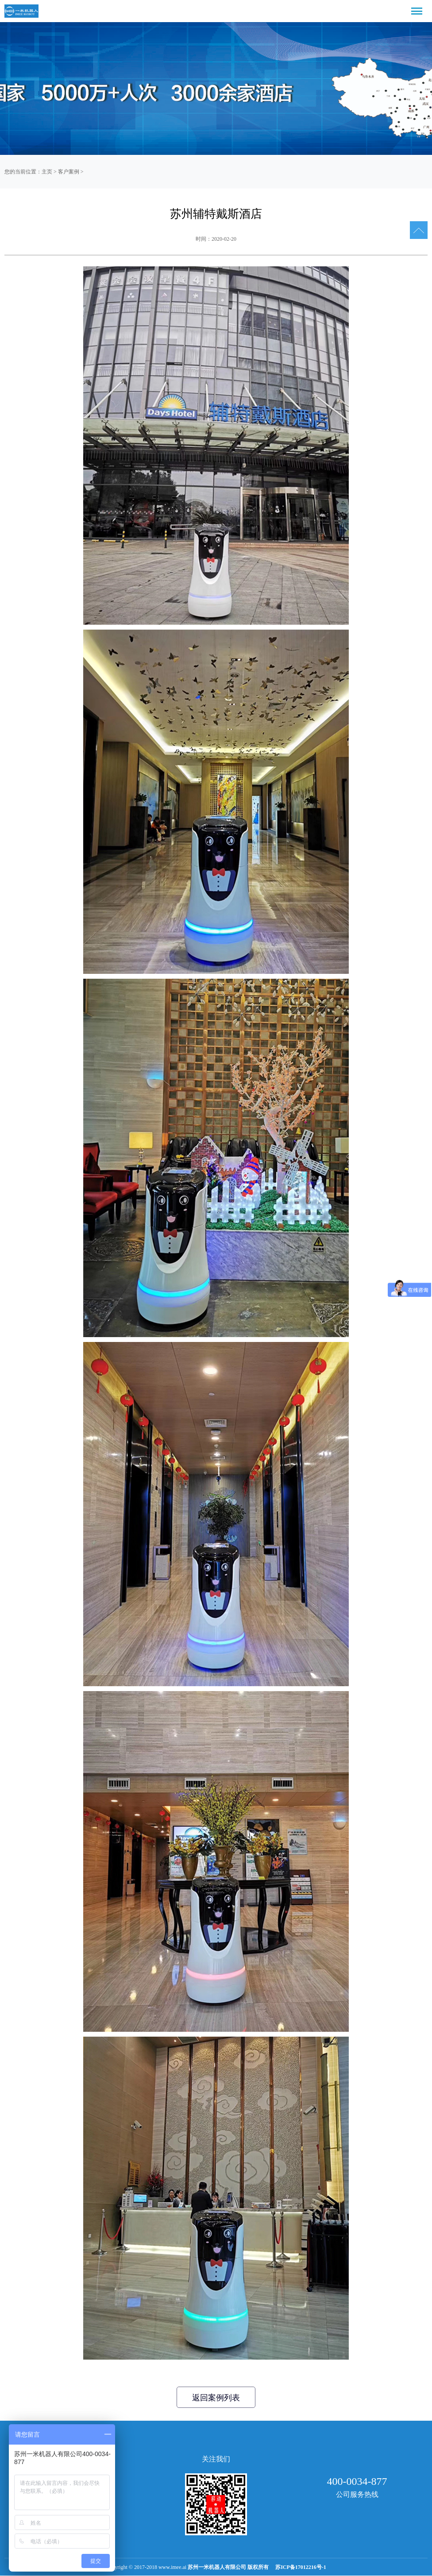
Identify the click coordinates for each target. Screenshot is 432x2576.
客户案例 (68, 172)
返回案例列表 (216, 2397)
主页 (47, 172)
